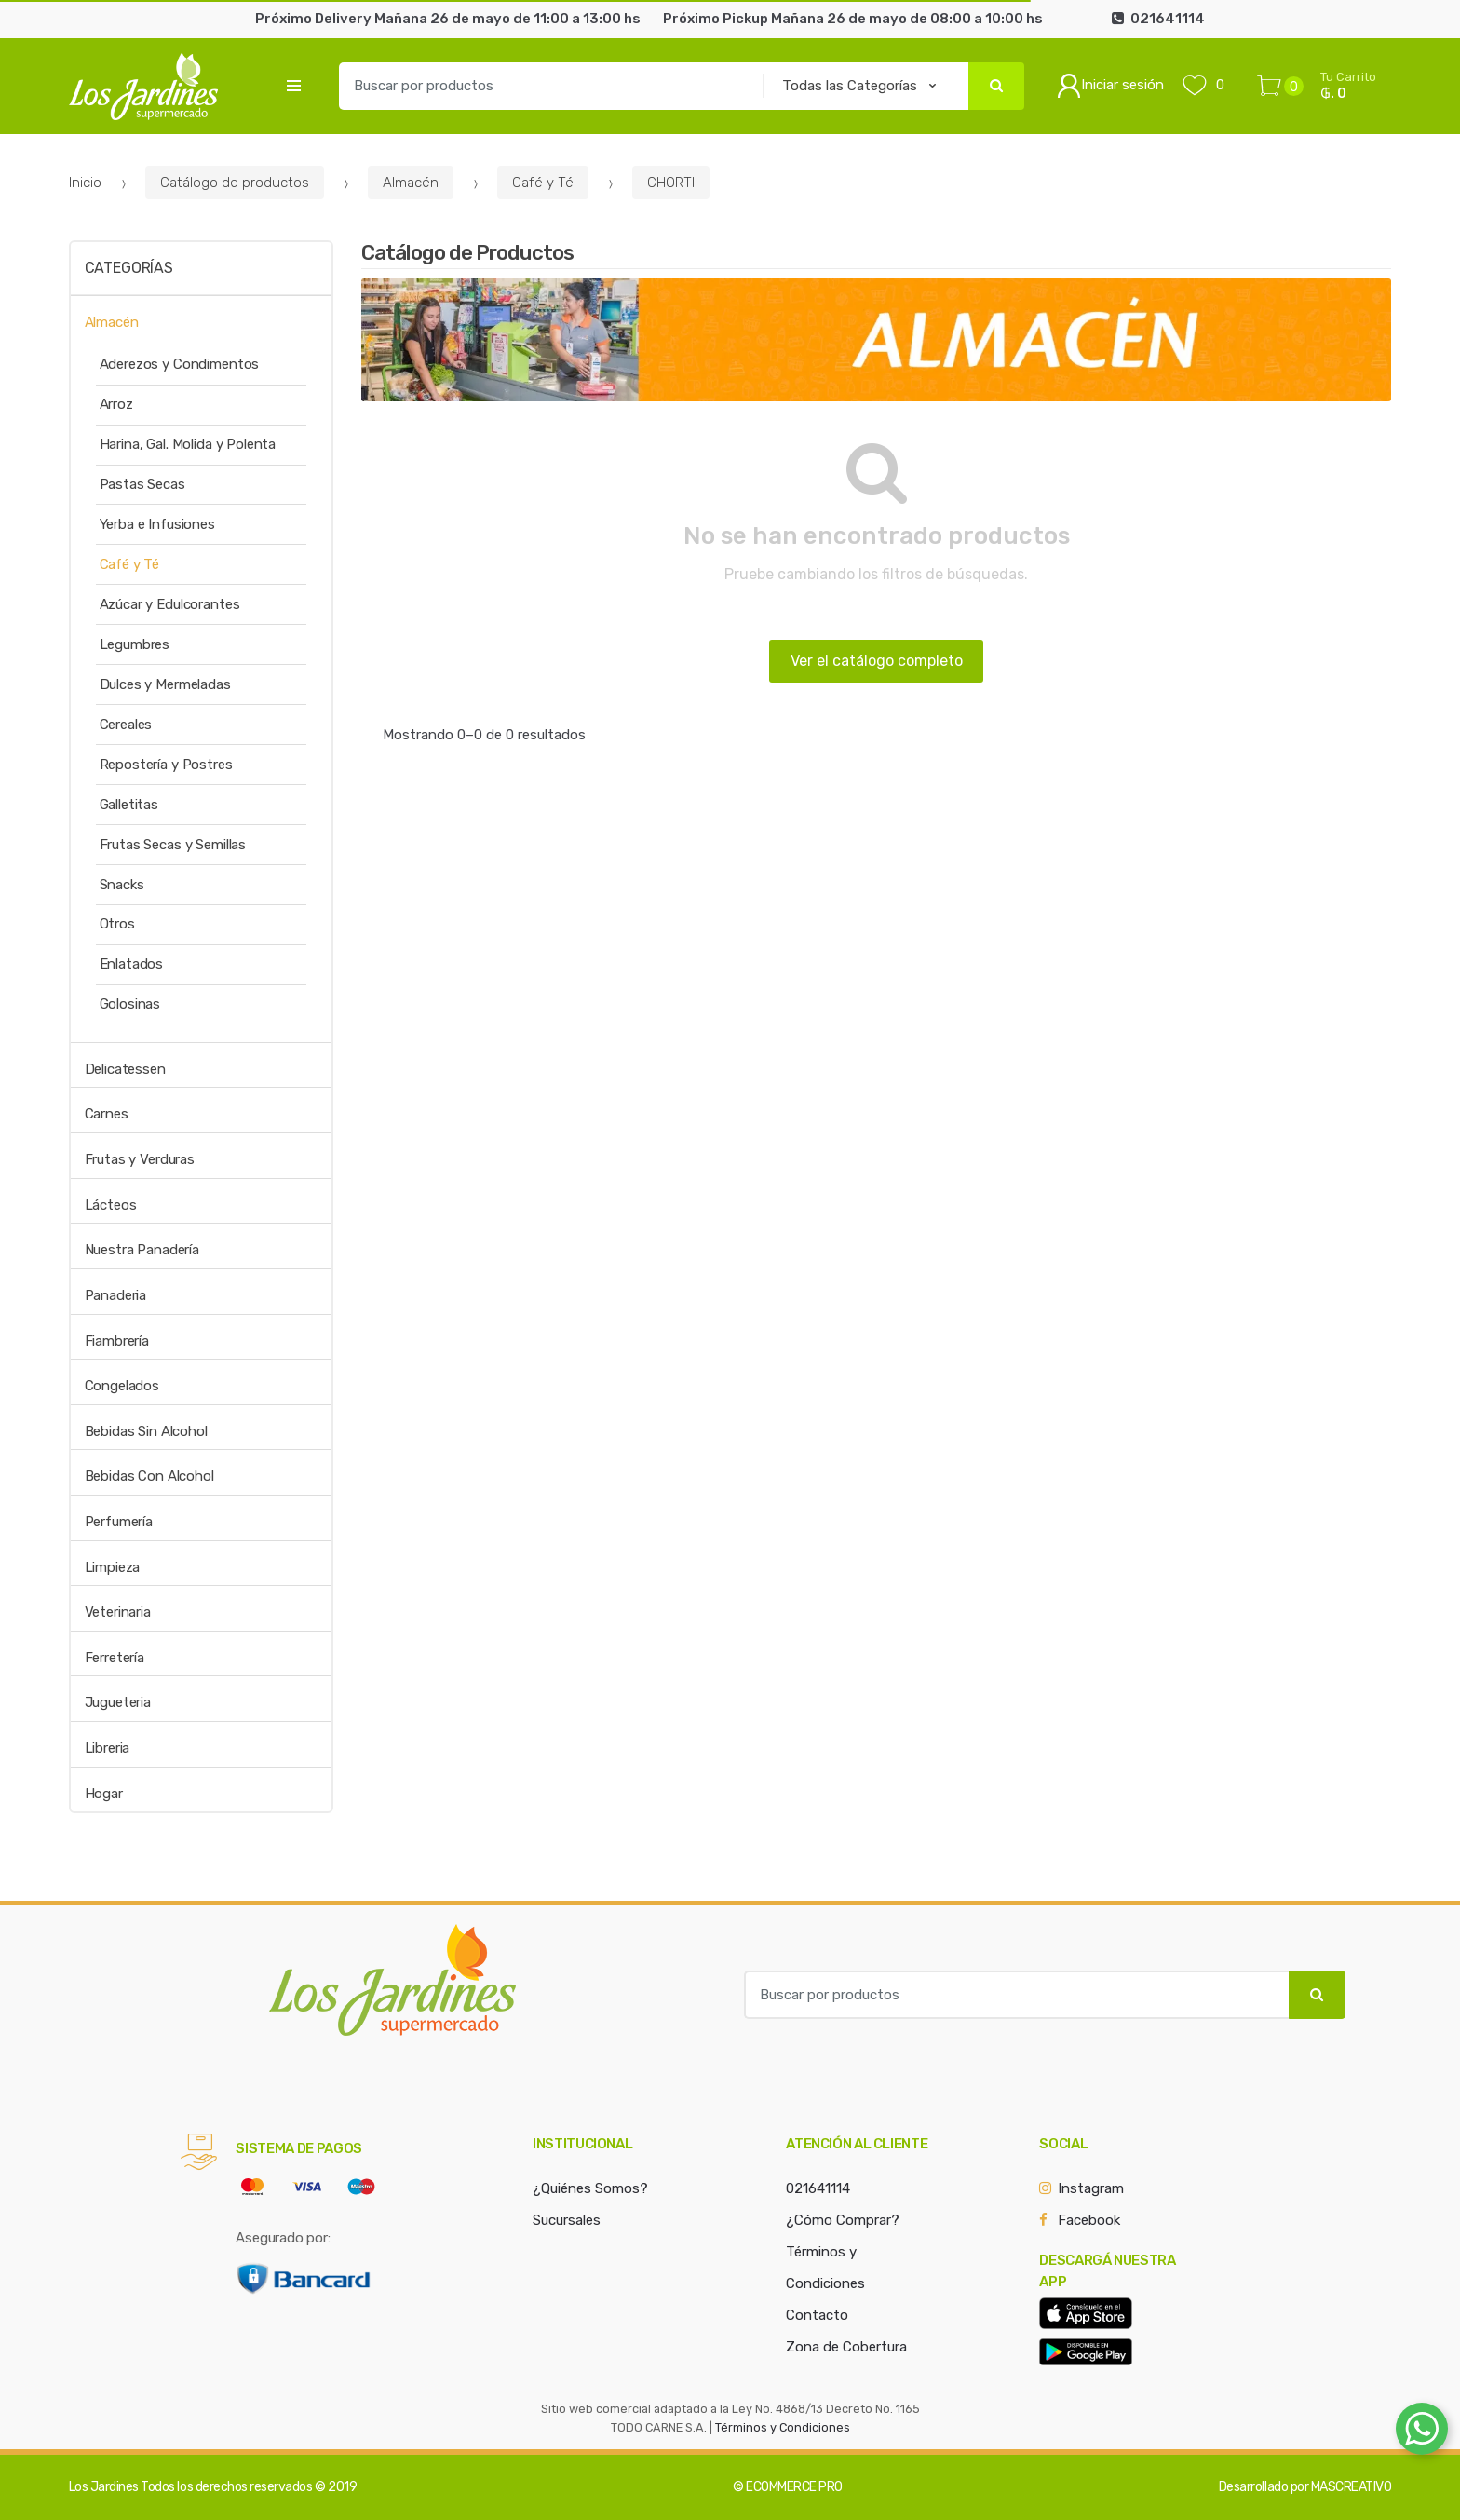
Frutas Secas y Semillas (173, 844)
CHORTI (671, 182)
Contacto (817, 2315)
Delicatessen (125, 1069)
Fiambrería (117, 1341)
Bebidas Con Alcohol (149, 1476)
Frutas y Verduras (140, 1159)
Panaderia (116, 1295)
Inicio (85, 182)
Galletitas (129, 804)
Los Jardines (104, 2487)
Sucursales (567, 2220)
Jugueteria (118, 1702)
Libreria (107, 1748)
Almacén (411, 182)
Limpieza (113, 1567)
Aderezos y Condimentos (180, 364)
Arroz (116, 404)
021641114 (818, 2188)
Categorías (129, 268)
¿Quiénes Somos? (590, 2188)
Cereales (126, 724)
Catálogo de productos (234, 182)
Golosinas (130, 1004)
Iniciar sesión (1110, 86)
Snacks (122, 884)
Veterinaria (118, 1612)
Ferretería (115, 1657)
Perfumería (119, 1521)
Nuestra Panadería (142, 1249)
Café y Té (543, 182)
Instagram (1091, 2188)
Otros (117, 923)
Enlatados (132, 963)
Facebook (1089, 2220)
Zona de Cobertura (846, 2346)
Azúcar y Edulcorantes (170, 604)
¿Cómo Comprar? (842, 2220)
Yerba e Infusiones (157, 524)
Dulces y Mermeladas (165, 684)
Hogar (104, 1793)
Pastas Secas (142, 484)
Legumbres (135, 644)
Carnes (106, 1113)
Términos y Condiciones (782, 2427)
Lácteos (111, 1205)
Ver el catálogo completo (877, 661)
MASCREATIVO (1351, 2487)
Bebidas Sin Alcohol (146, 1431)
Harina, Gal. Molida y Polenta (188, 444)
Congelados (122, 1385)
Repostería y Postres (166, 764)
